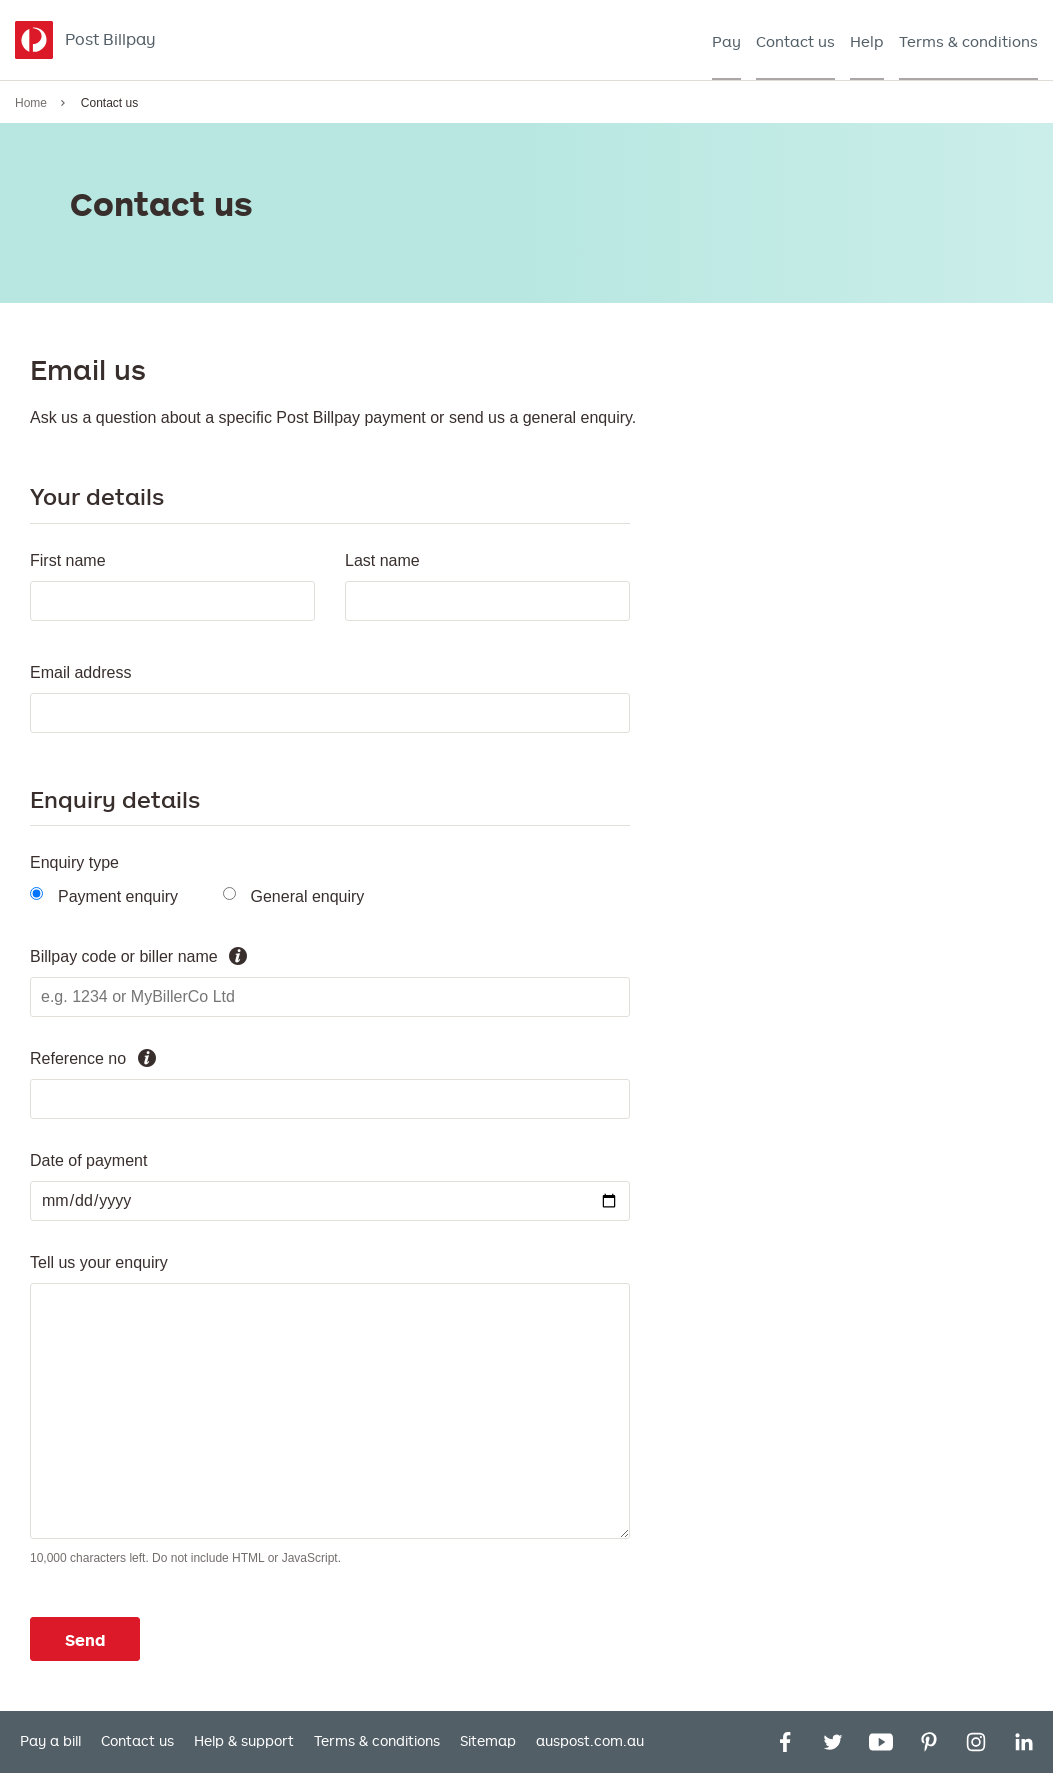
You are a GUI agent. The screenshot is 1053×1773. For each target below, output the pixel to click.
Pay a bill (50, 1741)
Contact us (137, 1741)
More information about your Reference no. (147, 1058)
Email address (80, 672)
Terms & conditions (377, 1741)
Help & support (244, 1741)
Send (85, 1640)
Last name (382, 560)
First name (68, 560)
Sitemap (488, 1741)
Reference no (78, 1058)
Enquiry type (74, 862)
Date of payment (88, 1160)
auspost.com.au (590, 1741)
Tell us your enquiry (99, 1262)
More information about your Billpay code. (238, 956)
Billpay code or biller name (124, 956)
